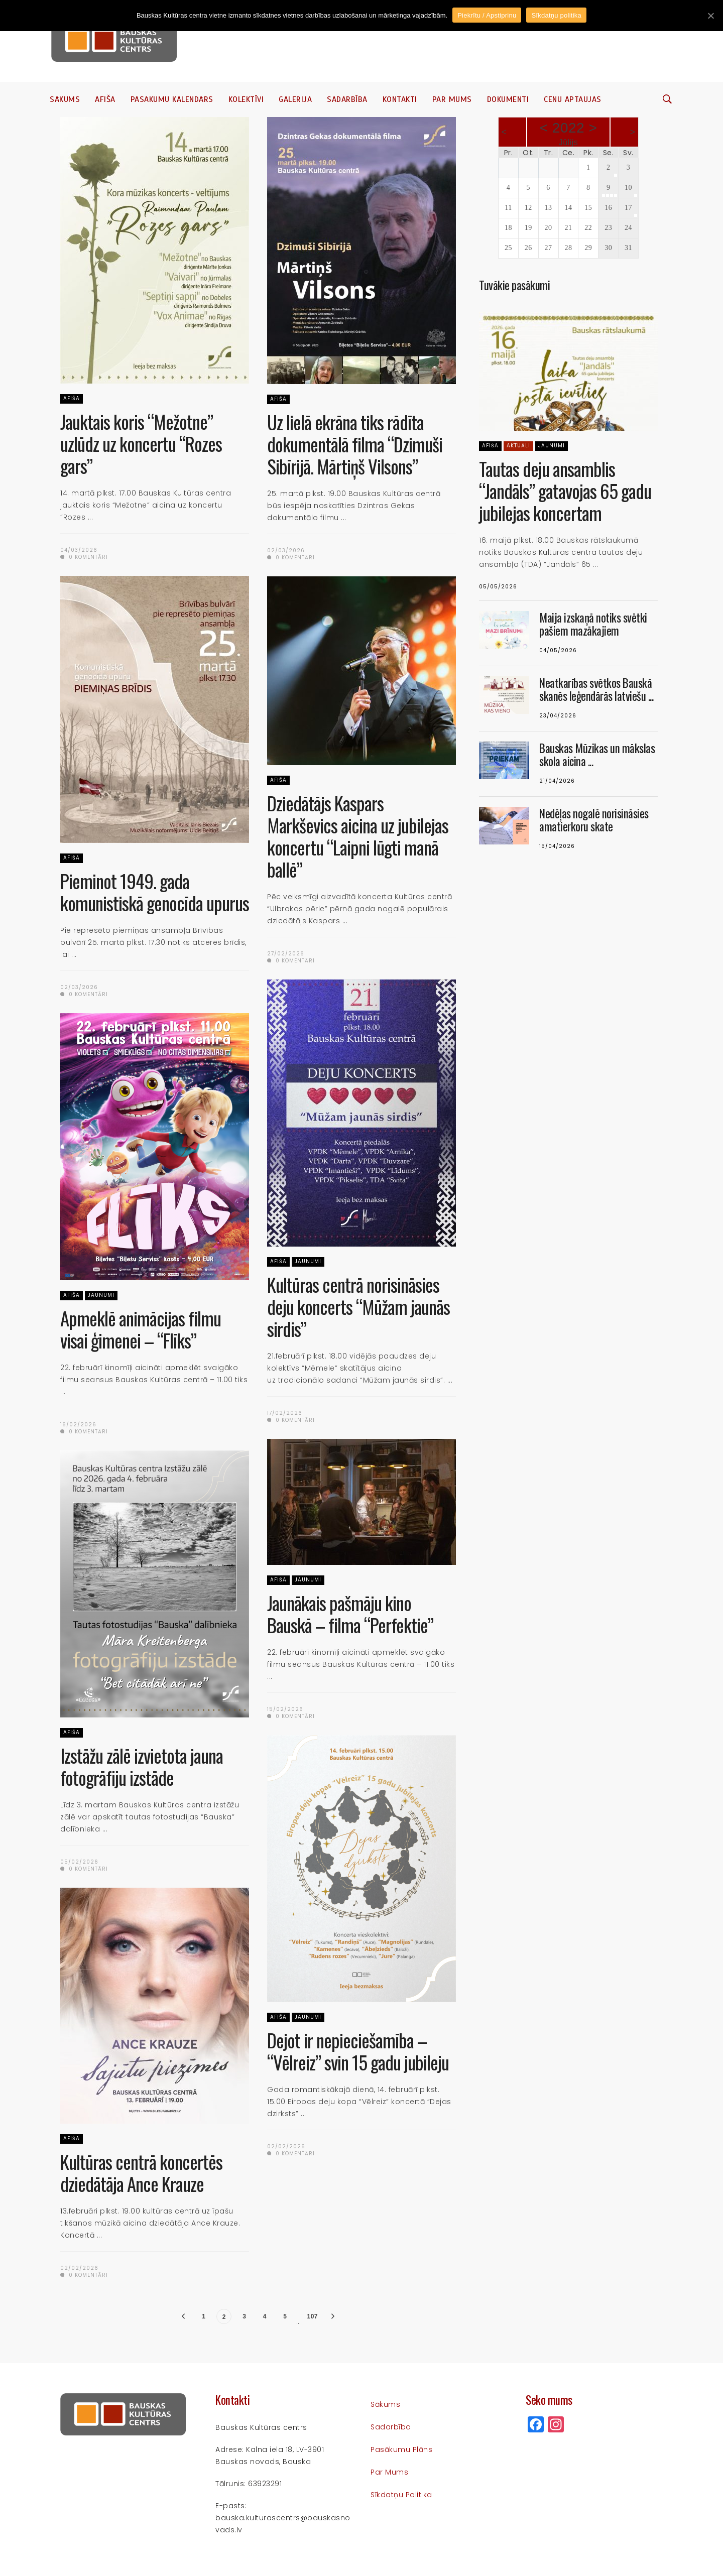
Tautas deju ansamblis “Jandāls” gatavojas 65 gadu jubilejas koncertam (565, 491)
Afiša (105, 99)
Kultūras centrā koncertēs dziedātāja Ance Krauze (141, 2172)
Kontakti (400, 99)
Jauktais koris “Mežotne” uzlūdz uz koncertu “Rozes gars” (141, 443)
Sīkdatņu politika (401, 2495)
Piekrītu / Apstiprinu (486, 15)
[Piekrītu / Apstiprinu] (710, 16)
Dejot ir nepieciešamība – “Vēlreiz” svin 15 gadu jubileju (358, 2051)
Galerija (295, 99)
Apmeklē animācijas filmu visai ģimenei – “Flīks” (140, 1329)
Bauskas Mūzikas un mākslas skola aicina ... (597, 755)
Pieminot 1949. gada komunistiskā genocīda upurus (154, 892)
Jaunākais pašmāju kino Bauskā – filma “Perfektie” (350, 1614)
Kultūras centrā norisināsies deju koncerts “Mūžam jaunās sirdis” (358, 1306)
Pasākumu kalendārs (172, 99)
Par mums (452, 99)
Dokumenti (508, 99)
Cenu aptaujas (572, 99)
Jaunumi (308, 1261)
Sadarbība (347, 99)
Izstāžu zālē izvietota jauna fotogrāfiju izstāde (141, 1766)
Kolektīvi (246, 99)
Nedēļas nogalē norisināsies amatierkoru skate (594, 820)
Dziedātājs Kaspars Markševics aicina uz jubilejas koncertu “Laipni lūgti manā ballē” (357, 836)
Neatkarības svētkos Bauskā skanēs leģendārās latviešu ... (596, 689)
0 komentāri (84, 557)
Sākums (65, 99)
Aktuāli (518, 445)
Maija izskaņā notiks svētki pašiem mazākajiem (593, 624)
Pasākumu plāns (401, 2449)
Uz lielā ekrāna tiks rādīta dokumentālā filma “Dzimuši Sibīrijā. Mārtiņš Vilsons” (354, 444)
